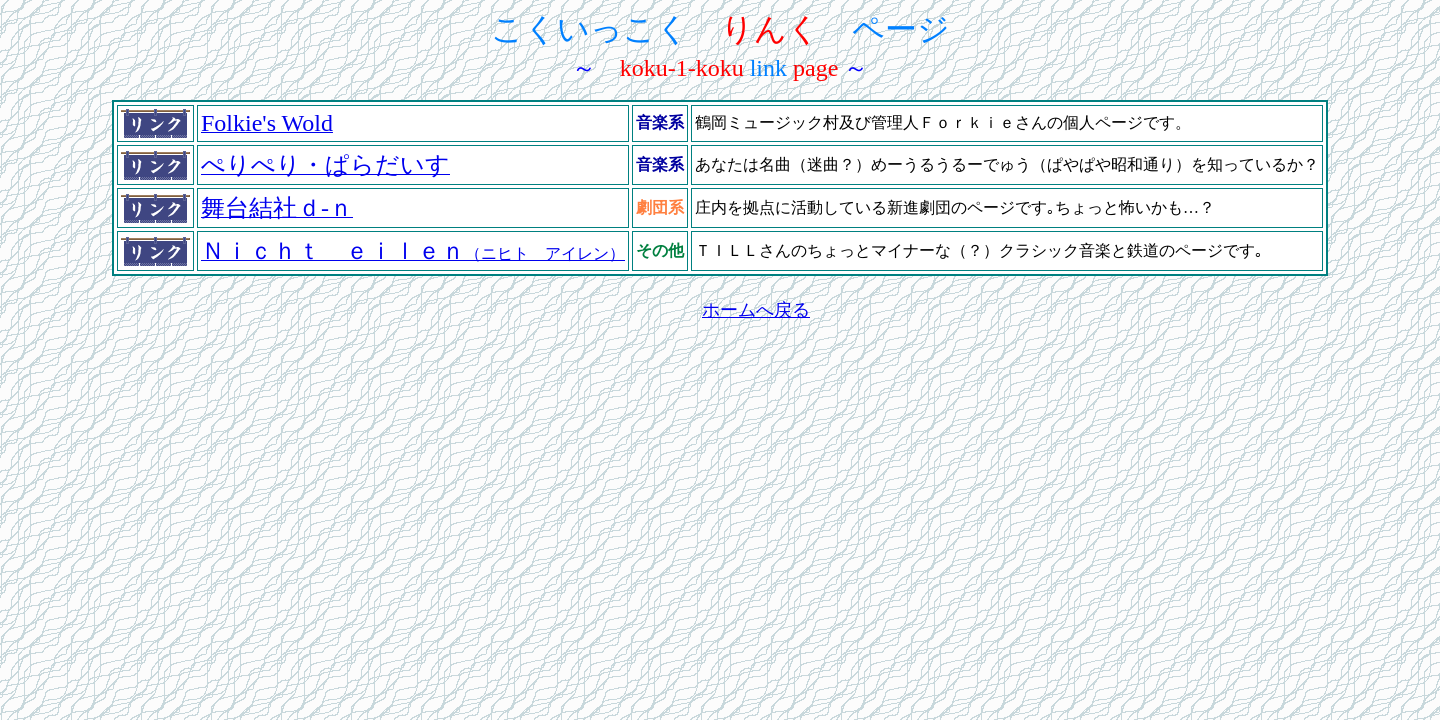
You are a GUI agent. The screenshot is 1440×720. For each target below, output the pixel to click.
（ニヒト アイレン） (413, 253)
